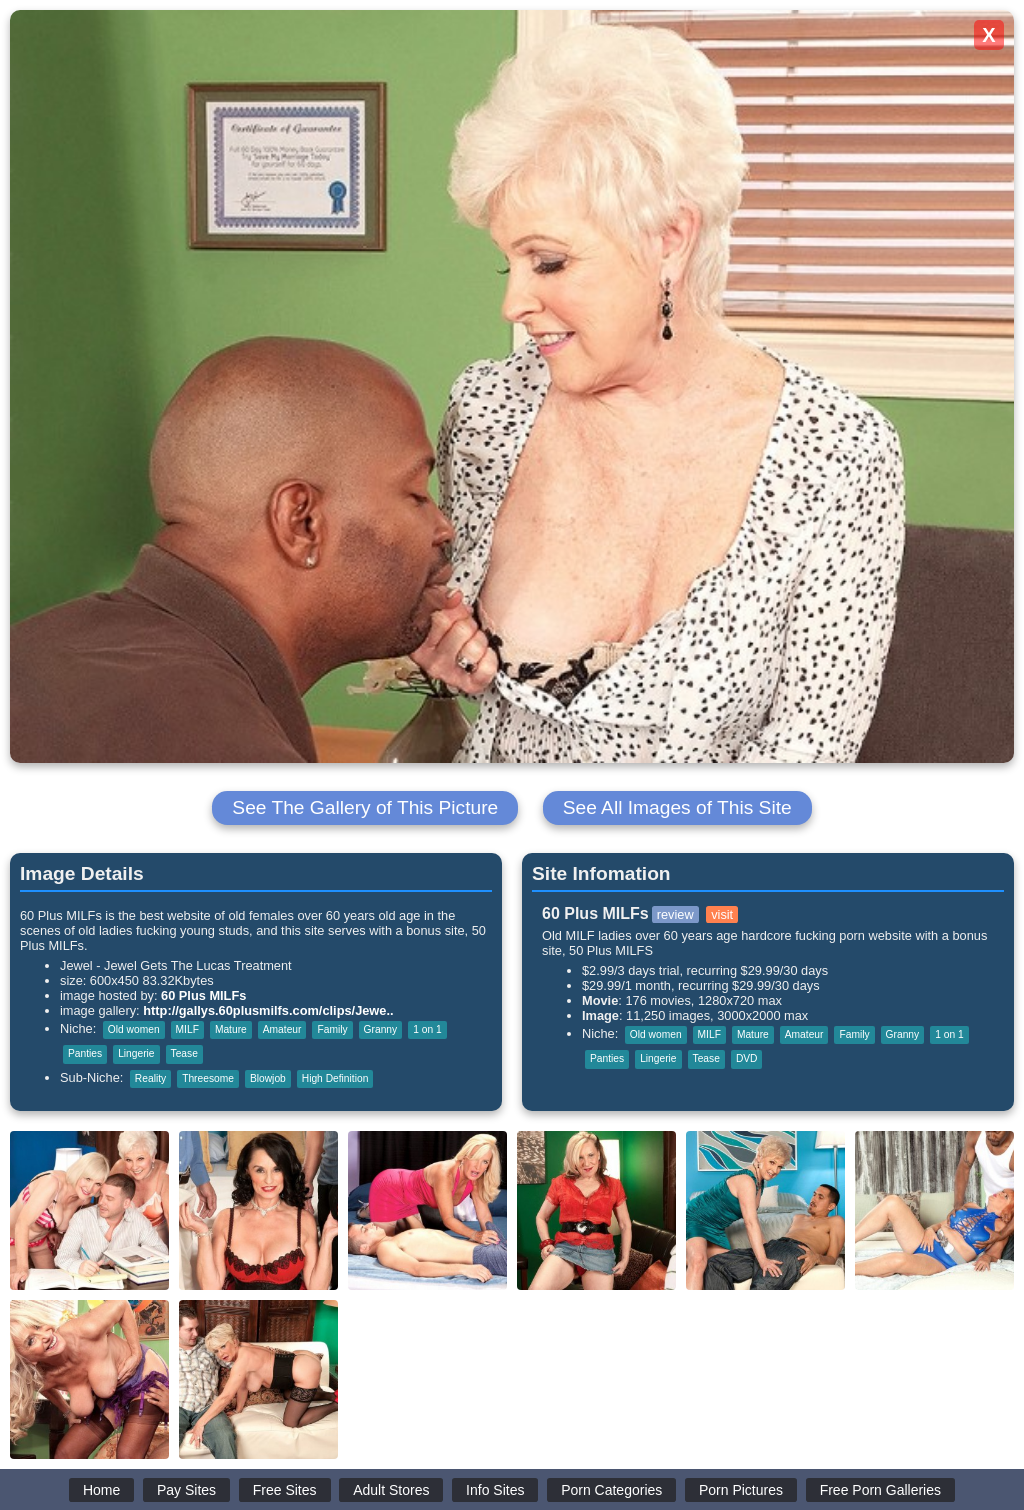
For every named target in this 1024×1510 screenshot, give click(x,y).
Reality (150, 1078)
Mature (231, 1029)
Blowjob (268, 1078)
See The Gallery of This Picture (365, 807)
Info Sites (495, 1490)
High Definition (335, 1078)
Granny (381, 1029)
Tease (184, 1053)
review (675, 914)
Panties (85, 1053)
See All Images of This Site (677, 807)
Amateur (282, 1029)
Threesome (208, 1078)
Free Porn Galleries (880, 1490)
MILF (187, 1029)
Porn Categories (611, 1490)
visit (722, 914)
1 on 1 (427, 1029)
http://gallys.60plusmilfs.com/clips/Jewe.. (268, 1010)
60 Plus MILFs (203, 995)
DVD (747, 1058)
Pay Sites (186, 1490)
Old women (134, 1029)
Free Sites (285, 1490)
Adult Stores (391, 1490)
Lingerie (136, 1053)
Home (101, 1490)
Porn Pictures (741, 1490)
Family (332, 1029)
